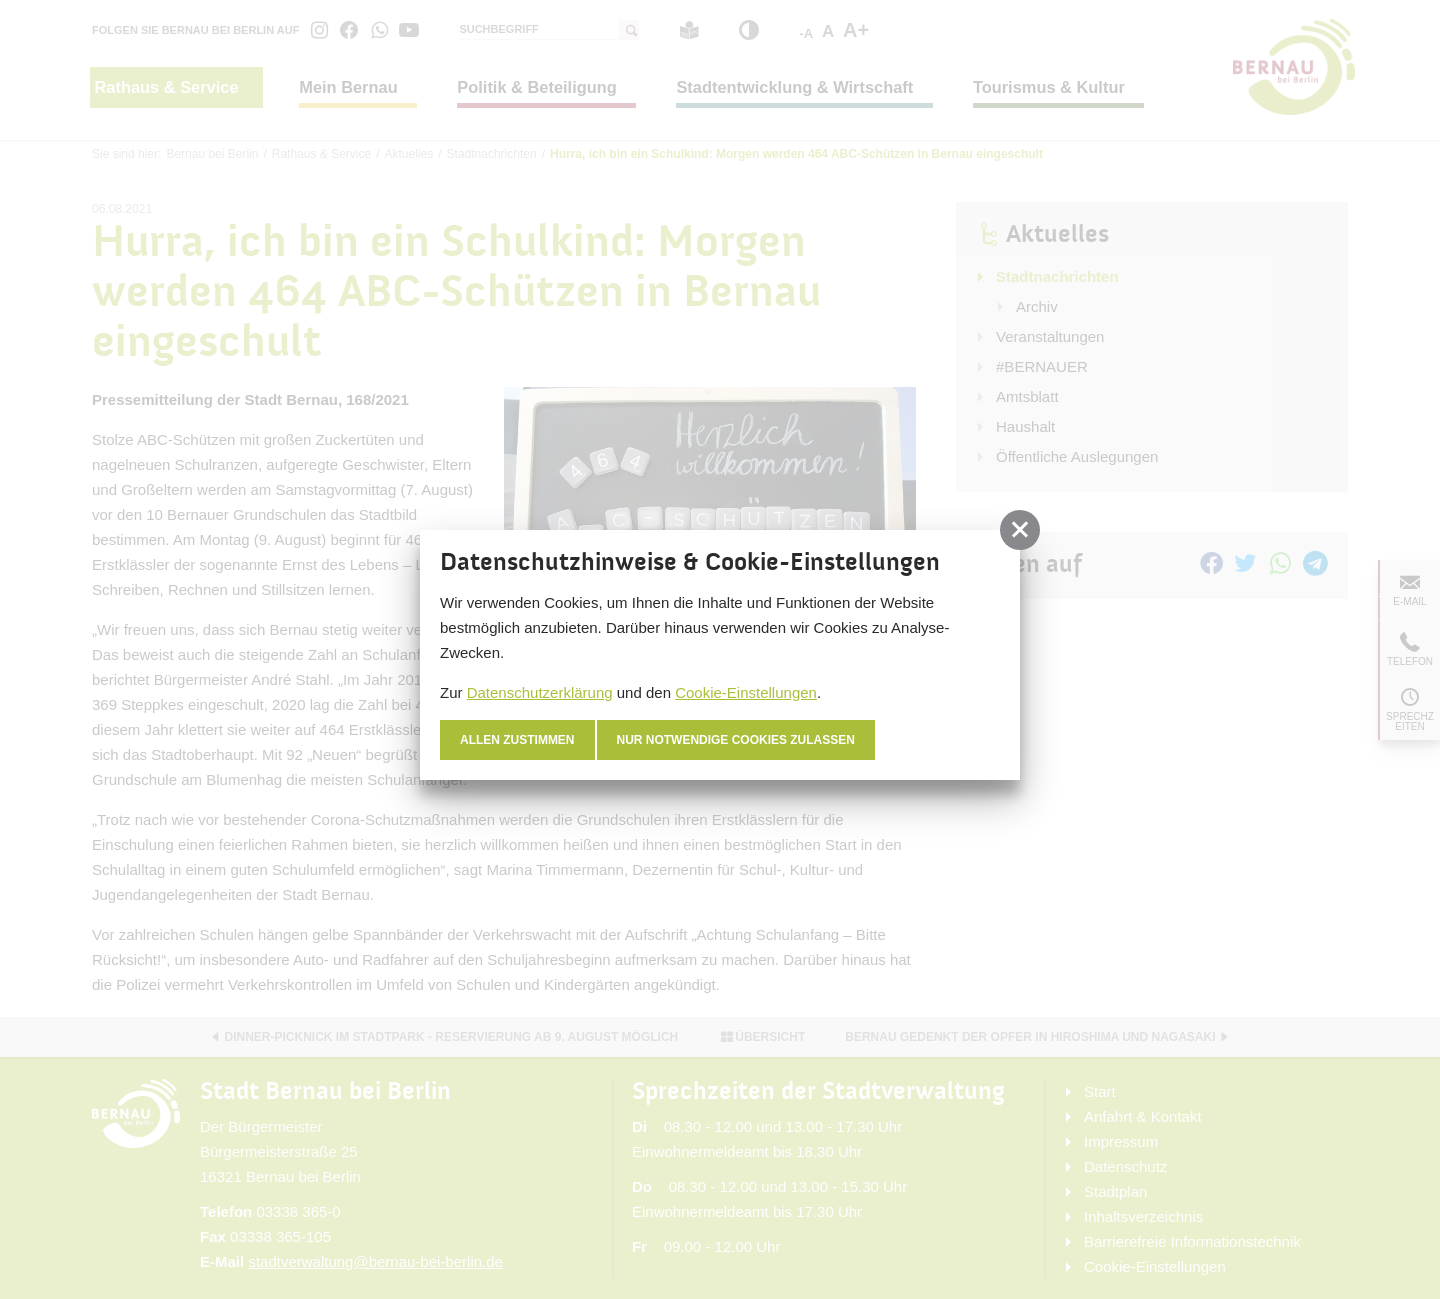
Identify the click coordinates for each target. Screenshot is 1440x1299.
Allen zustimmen (517, 740)
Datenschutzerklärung (540, 692)
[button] (1020, 530)
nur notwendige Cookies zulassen (736, 740)
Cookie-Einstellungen (746, 692)
